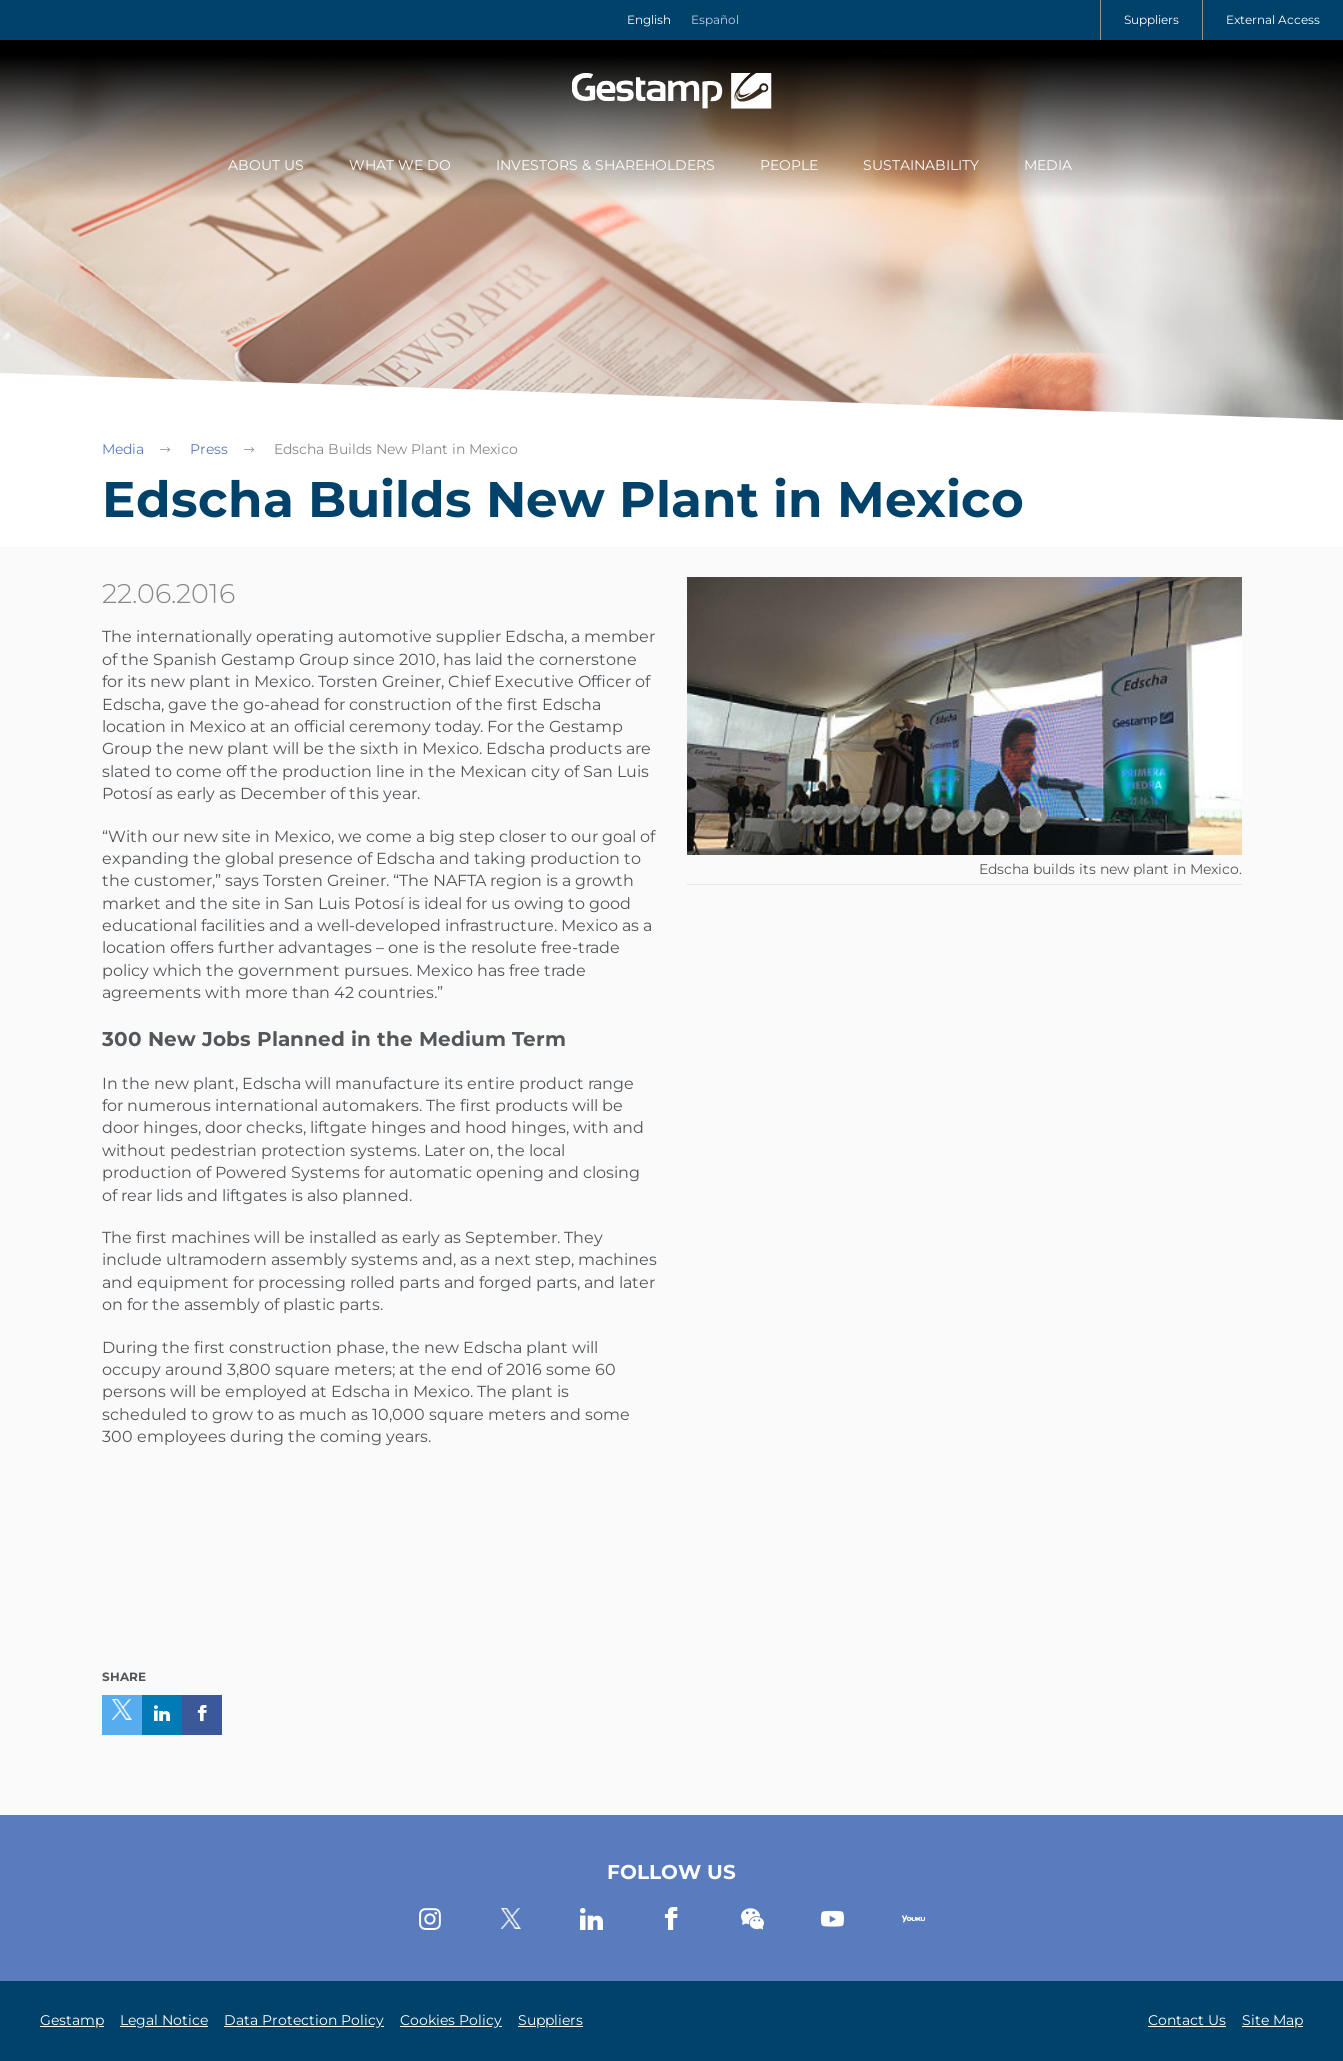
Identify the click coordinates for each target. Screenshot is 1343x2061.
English (649, 19)
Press (209, 449)
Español (715, 19)
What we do (400, 165)
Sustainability (921, 165)
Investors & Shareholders (605, 165)
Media (1048, 165)
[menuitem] (266, 167)
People (789, 165)
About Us (266, 165)
